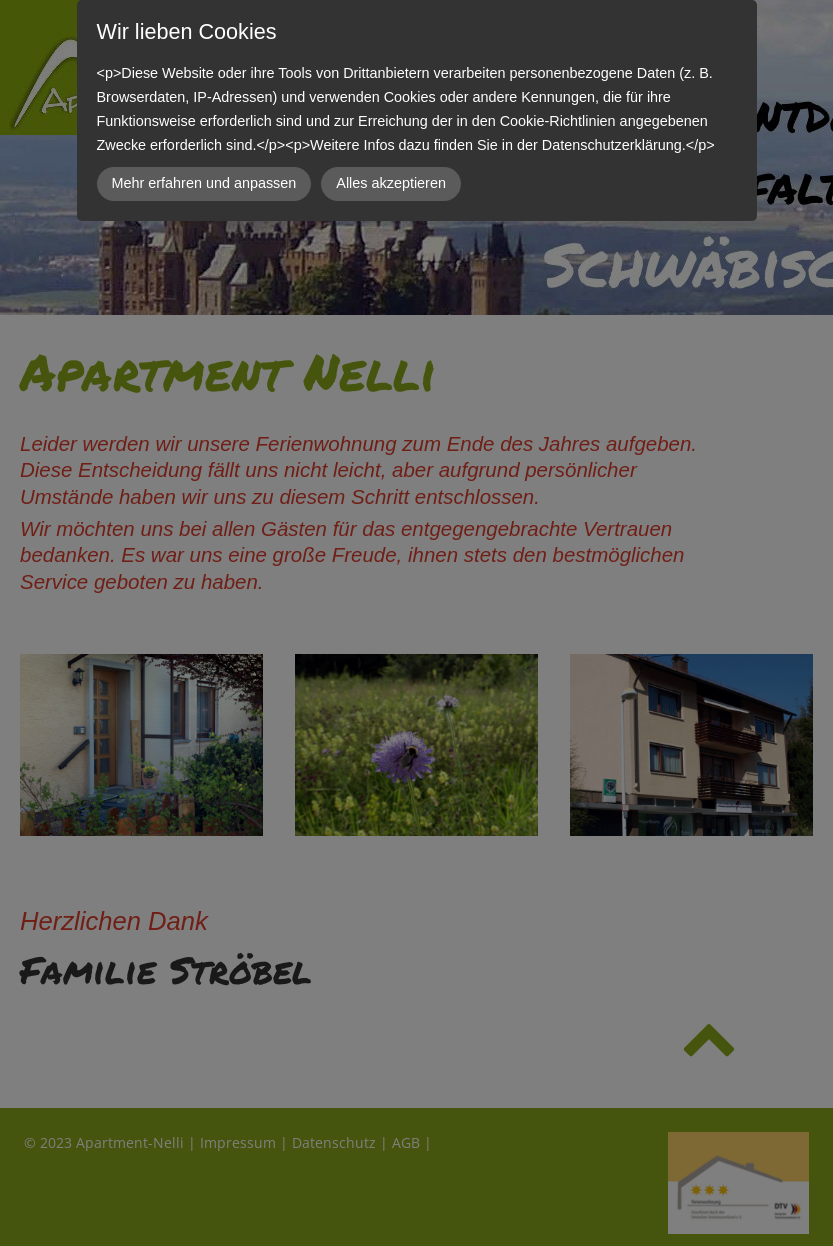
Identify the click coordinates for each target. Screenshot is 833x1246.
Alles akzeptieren (391, 183)
